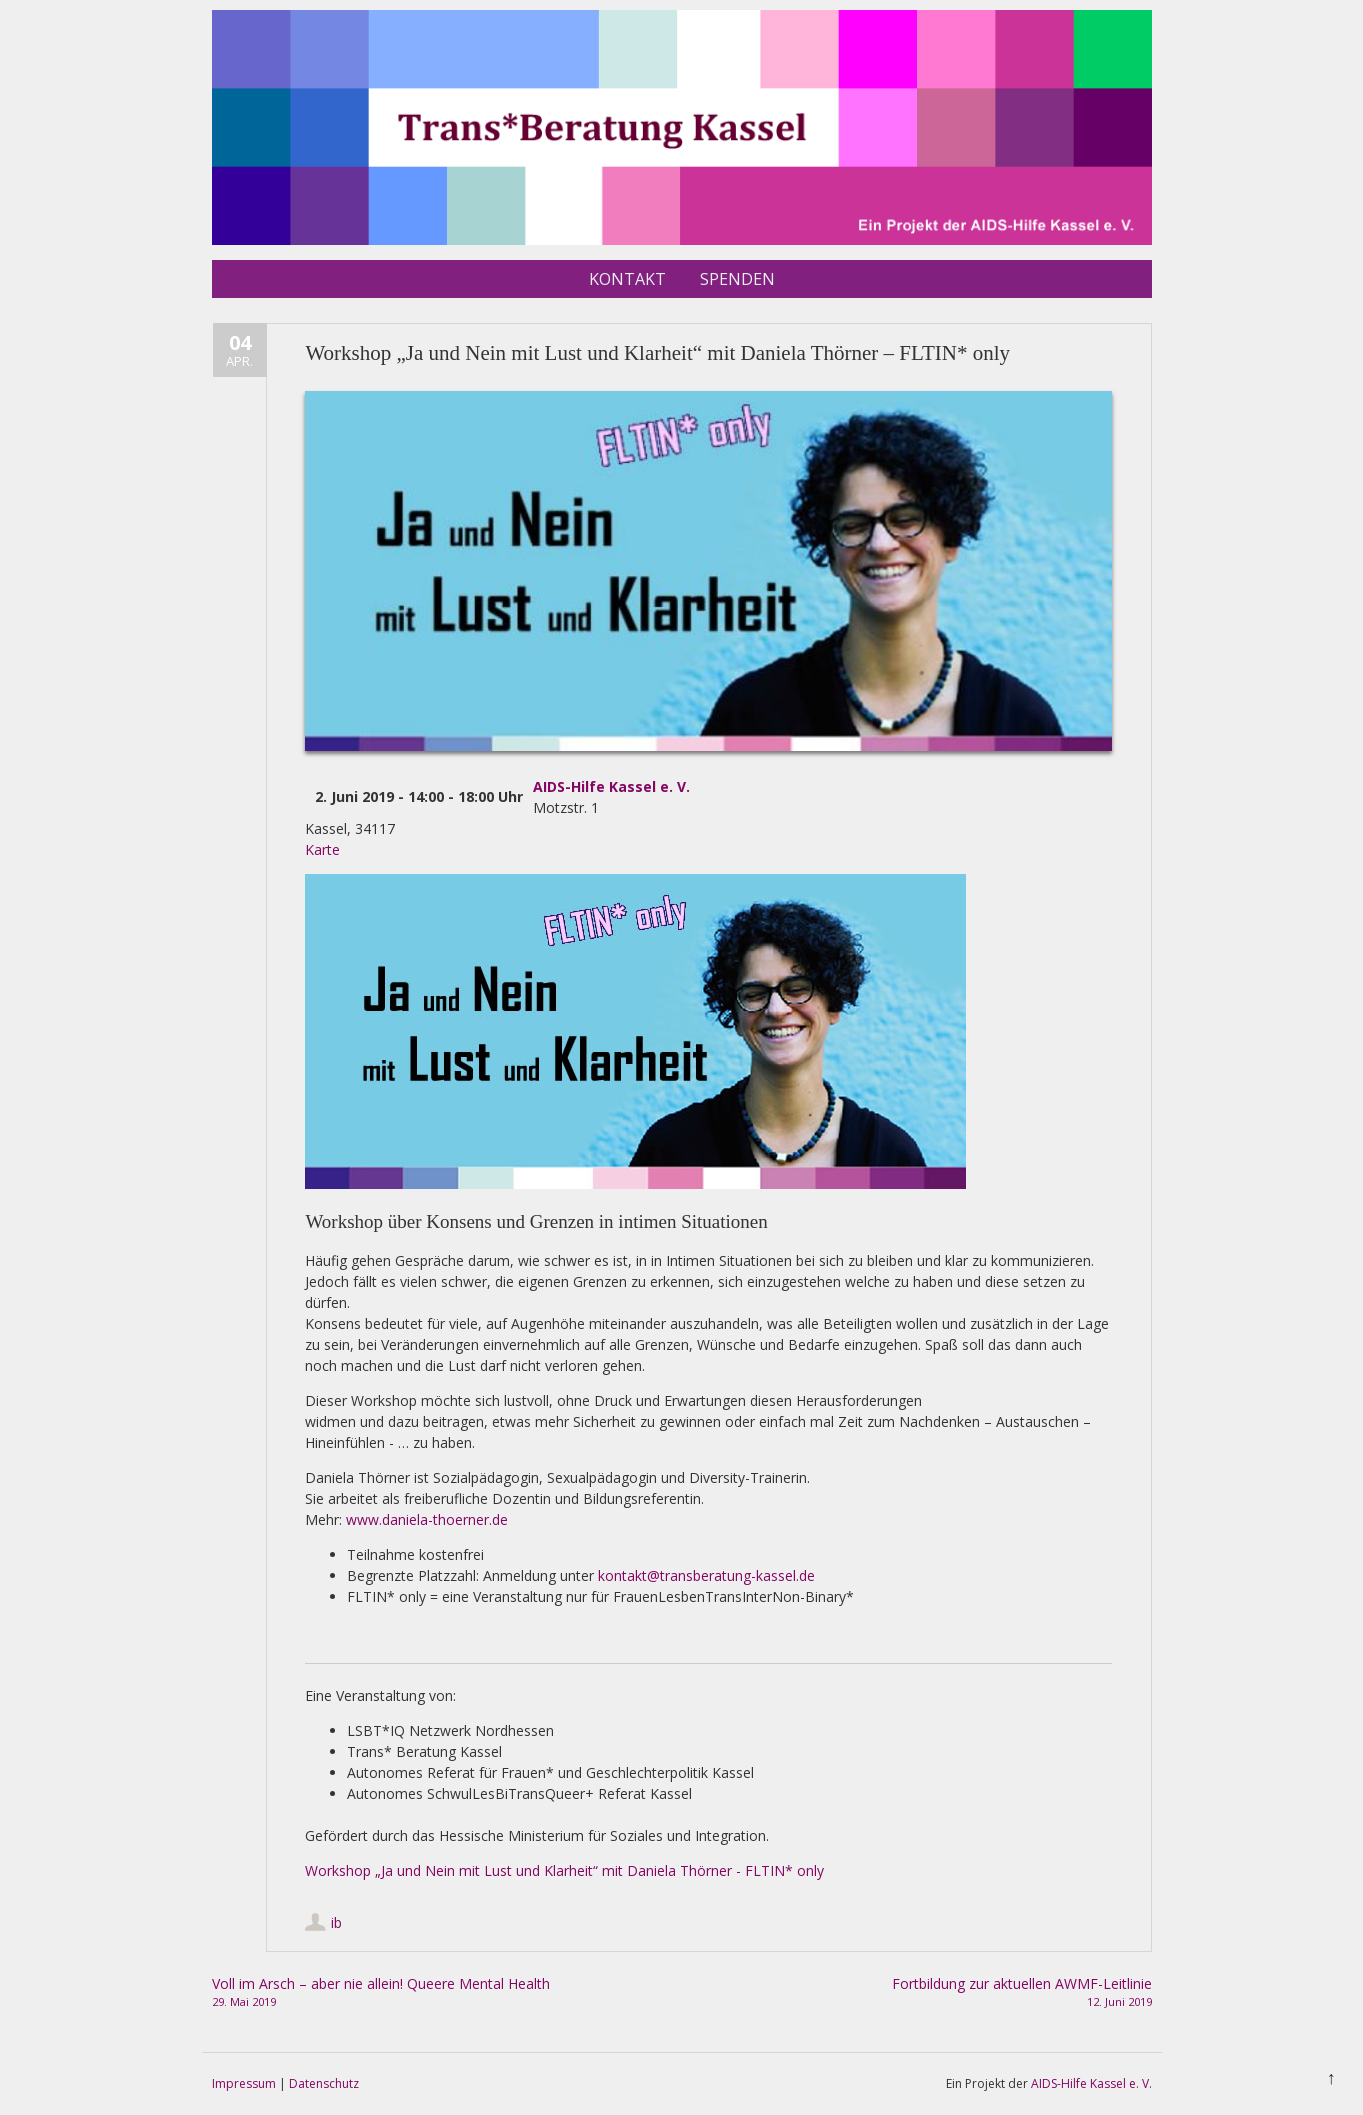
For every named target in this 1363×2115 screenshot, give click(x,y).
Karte (322, 849)
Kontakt (627, 279)
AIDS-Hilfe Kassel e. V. (611, 786)
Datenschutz (324, 2083)
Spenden (737, 279)
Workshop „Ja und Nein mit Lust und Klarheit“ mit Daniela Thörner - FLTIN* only (564, 1870)
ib (336, 1922)
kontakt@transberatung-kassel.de (706, 1575)
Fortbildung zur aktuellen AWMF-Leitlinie (935, 1992)
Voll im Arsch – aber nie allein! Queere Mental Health (428, 1992)
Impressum (244, 2083)
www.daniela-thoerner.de (427, 1519)
